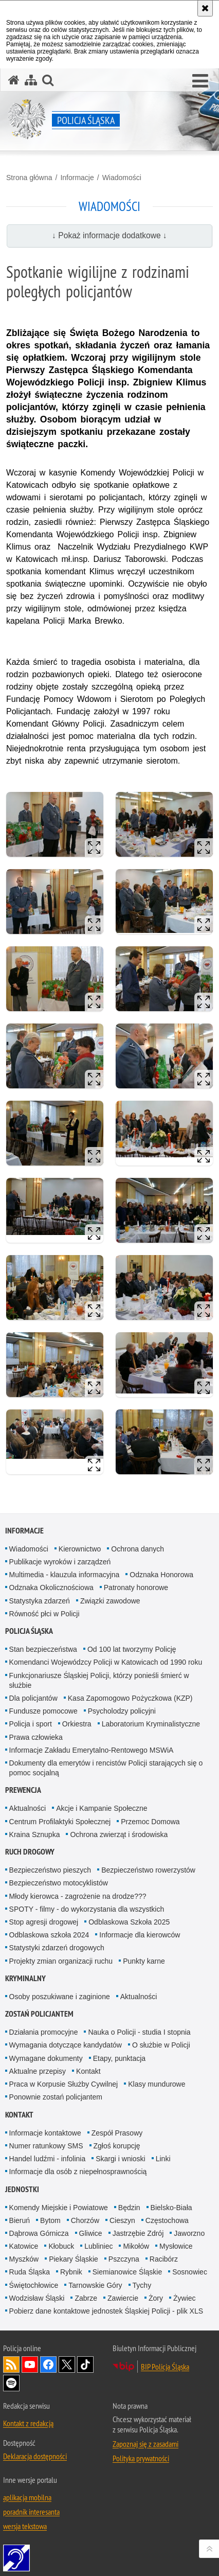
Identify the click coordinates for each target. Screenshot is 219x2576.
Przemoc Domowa (150, 1822)
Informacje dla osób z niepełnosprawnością (78, 2171)
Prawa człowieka (36, 1737)
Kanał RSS (11, 2364)
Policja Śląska (29, 1631)
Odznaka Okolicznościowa (51, 1587)
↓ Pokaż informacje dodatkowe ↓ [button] (109, 235)
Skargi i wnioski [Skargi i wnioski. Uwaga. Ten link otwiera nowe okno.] (120, 2159)
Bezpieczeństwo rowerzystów (148, 1870)
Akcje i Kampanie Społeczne (101, 1808)
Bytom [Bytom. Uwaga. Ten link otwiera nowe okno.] (50, 2220)
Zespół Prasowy (117, 2133)
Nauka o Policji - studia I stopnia (139, 2032)
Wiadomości (121, 177)
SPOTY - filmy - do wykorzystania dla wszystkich (87, 1909)
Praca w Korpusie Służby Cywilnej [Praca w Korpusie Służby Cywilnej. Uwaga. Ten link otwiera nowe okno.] (63, 2084)
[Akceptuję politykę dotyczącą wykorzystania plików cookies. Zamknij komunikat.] (205, 8)
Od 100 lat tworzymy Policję (131, 1649)
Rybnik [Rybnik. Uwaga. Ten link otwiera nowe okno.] (71, 2272)
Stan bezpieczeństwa (43, 1649)
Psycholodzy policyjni (122, 1711)
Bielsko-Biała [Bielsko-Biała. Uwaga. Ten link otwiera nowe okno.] (171, 2207)
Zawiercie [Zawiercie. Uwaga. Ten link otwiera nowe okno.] (122, 2298)
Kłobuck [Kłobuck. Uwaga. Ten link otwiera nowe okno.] (61, 2246)
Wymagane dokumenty (46, 2058)
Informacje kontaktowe (45, 2133)
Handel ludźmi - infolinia (47, 2159)
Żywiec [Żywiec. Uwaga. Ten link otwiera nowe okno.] (184, 2298)
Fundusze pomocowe (43, 1711)
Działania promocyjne (43, 2032)
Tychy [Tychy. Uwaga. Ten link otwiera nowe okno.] (142, 2285)
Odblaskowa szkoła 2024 (49, 1935)
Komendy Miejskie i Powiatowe (58, 2207)
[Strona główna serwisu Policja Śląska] (14, 80)
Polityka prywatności (141, 2458)
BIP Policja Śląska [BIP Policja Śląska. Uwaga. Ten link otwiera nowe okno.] (165, 2366)
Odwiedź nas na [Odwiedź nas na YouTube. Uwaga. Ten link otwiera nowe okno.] (30, 2364)
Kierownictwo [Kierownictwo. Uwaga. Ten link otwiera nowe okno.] (80, 1549)
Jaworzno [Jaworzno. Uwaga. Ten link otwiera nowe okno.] (189, 2233)
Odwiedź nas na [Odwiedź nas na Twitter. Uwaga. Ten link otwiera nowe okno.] (67, 2364)
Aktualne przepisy (37, 2071)
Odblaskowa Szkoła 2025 (129, 1922)
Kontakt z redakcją (28, 2423)
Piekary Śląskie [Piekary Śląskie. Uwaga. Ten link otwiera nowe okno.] (73, 2259)
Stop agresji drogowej (44, 1922)
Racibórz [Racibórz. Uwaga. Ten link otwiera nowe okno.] (164, 2259)
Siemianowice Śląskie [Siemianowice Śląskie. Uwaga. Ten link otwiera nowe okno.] (127, 2272)
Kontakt (88, 2071)
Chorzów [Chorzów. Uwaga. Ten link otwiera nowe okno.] (85, 2220)
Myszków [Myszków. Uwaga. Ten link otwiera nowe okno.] (24, 2259)
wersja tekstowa (25, 2526)
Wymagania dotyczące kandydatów (65, 2045)
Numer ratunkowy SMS (46, 2146)
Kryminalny (25, 1978)
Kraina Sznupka (34, 1834)
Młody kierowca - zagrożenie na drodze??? (78, 1896)
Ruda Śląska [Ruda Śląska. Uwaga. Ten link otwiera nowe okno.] (29, 2272)
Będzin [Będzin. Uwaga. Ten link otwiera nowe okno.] (129, 2207)
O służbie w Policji (161, 2045)
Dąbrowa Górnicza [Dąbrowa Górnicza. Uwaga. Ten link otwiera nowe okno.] (39, 2233)
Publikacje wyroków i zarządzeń (60, 1562)
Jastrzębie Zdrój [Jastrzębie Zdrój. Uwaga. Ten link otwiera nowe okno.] (138, 2233)
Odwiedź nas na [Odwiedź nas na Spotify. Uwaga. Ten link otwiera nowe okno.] (11, 2383)
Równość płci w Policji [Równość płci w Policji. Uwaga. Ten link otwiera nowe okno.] (44, 1614)
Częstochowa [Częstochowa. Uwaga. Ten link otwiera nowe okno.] (167, 2220)
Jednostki (22, 2189)
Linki (163, 2159)
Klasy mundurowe (156, 2084)
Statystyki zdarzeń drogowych (56, 1948)
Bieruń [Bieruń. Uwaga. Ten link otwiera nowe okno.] (19, 2220)
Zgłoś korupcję (117, 2146)
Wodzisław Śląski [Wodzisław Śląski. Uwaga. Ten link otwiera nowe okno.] (37, 2298)
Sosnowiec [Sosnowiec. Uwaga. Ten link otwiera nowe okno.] (189, 2272)
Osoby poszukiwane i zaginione (59, 1996)
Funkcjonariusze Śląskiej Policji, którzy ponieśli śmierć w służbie (99, 1680)
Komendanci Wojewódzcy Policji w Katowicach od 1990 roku (106, 1662)
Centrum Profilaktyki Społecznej (60, 1822)
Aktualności (27, 1808)
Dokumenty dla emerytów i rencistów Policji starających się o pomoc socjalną (106, 1768)
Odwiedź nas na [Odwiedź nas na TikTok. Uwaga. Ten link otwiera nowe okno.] (85, 2364)
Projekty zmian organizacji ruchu (61, 1961)
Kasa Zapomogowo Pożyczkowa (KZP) (130, 1698)
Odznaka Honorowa (161, 1575)
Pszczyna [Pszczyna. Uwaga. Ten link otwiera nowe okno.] (123, 2259)
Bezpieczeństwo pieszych (50, 1870)
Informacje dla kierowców (139, 1935)
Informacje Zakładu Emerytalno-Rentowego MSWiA (91, 1750)
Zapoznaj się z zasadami (145, 2444)
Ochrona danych (137, 1549)
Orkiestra (77, 1724)
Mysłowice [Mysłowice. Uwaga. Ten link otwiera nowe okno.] (176, 2246)
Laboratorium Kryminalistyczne (151, 1724)
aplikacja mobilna (27, 2497)
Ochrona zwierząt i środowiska (119, 1834)
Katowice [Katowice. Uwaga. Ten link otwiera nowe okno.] (24, 2246)
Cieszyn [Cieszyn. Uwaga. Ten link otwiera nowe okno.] (122, 2220)
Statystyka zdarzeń (39, 1601)
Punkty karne (144, 1961)
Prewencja (23, 1790)
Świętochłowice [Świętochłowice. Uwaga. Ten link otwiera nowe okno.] (34, 2285)
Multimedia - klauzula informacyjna (64, 1575)
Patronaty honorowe (136, 1587)
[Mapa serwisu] (31, 80)
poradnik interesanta (31, 2512)
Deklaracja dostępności (35, 2456)
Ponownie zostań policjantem (55, 2097)
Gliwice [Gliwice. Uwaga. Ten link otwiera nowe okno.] (90, 2233)
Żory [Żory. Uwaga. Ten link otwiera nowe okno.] (156, 2298)
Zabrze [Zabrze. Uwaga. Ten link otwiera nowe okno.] (86, 2298)
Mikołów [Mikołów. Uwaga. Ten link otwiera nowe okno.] (136, 2246)
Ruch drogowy (29, 1851)
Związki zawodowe (110, 1601)
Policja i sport (30, 1724)
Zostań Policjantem (39, 2013)
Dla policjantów (33, 1698)
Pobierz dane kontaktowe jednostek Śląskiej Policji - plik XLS (106, 2311)
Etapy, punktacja (119, 2058)
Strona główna (29, 177)
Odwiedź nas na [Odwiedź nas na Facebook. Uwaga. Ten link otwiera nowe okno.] (48, 2364)
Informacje (77, 177)
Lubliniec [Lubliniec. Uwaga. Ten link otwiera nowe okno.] (98, 2246)
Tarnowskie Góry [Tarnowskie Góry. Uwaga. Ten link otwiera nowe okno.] (95, 2285)
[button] (200, 81)
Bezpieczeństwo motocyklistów (58, 1883)
